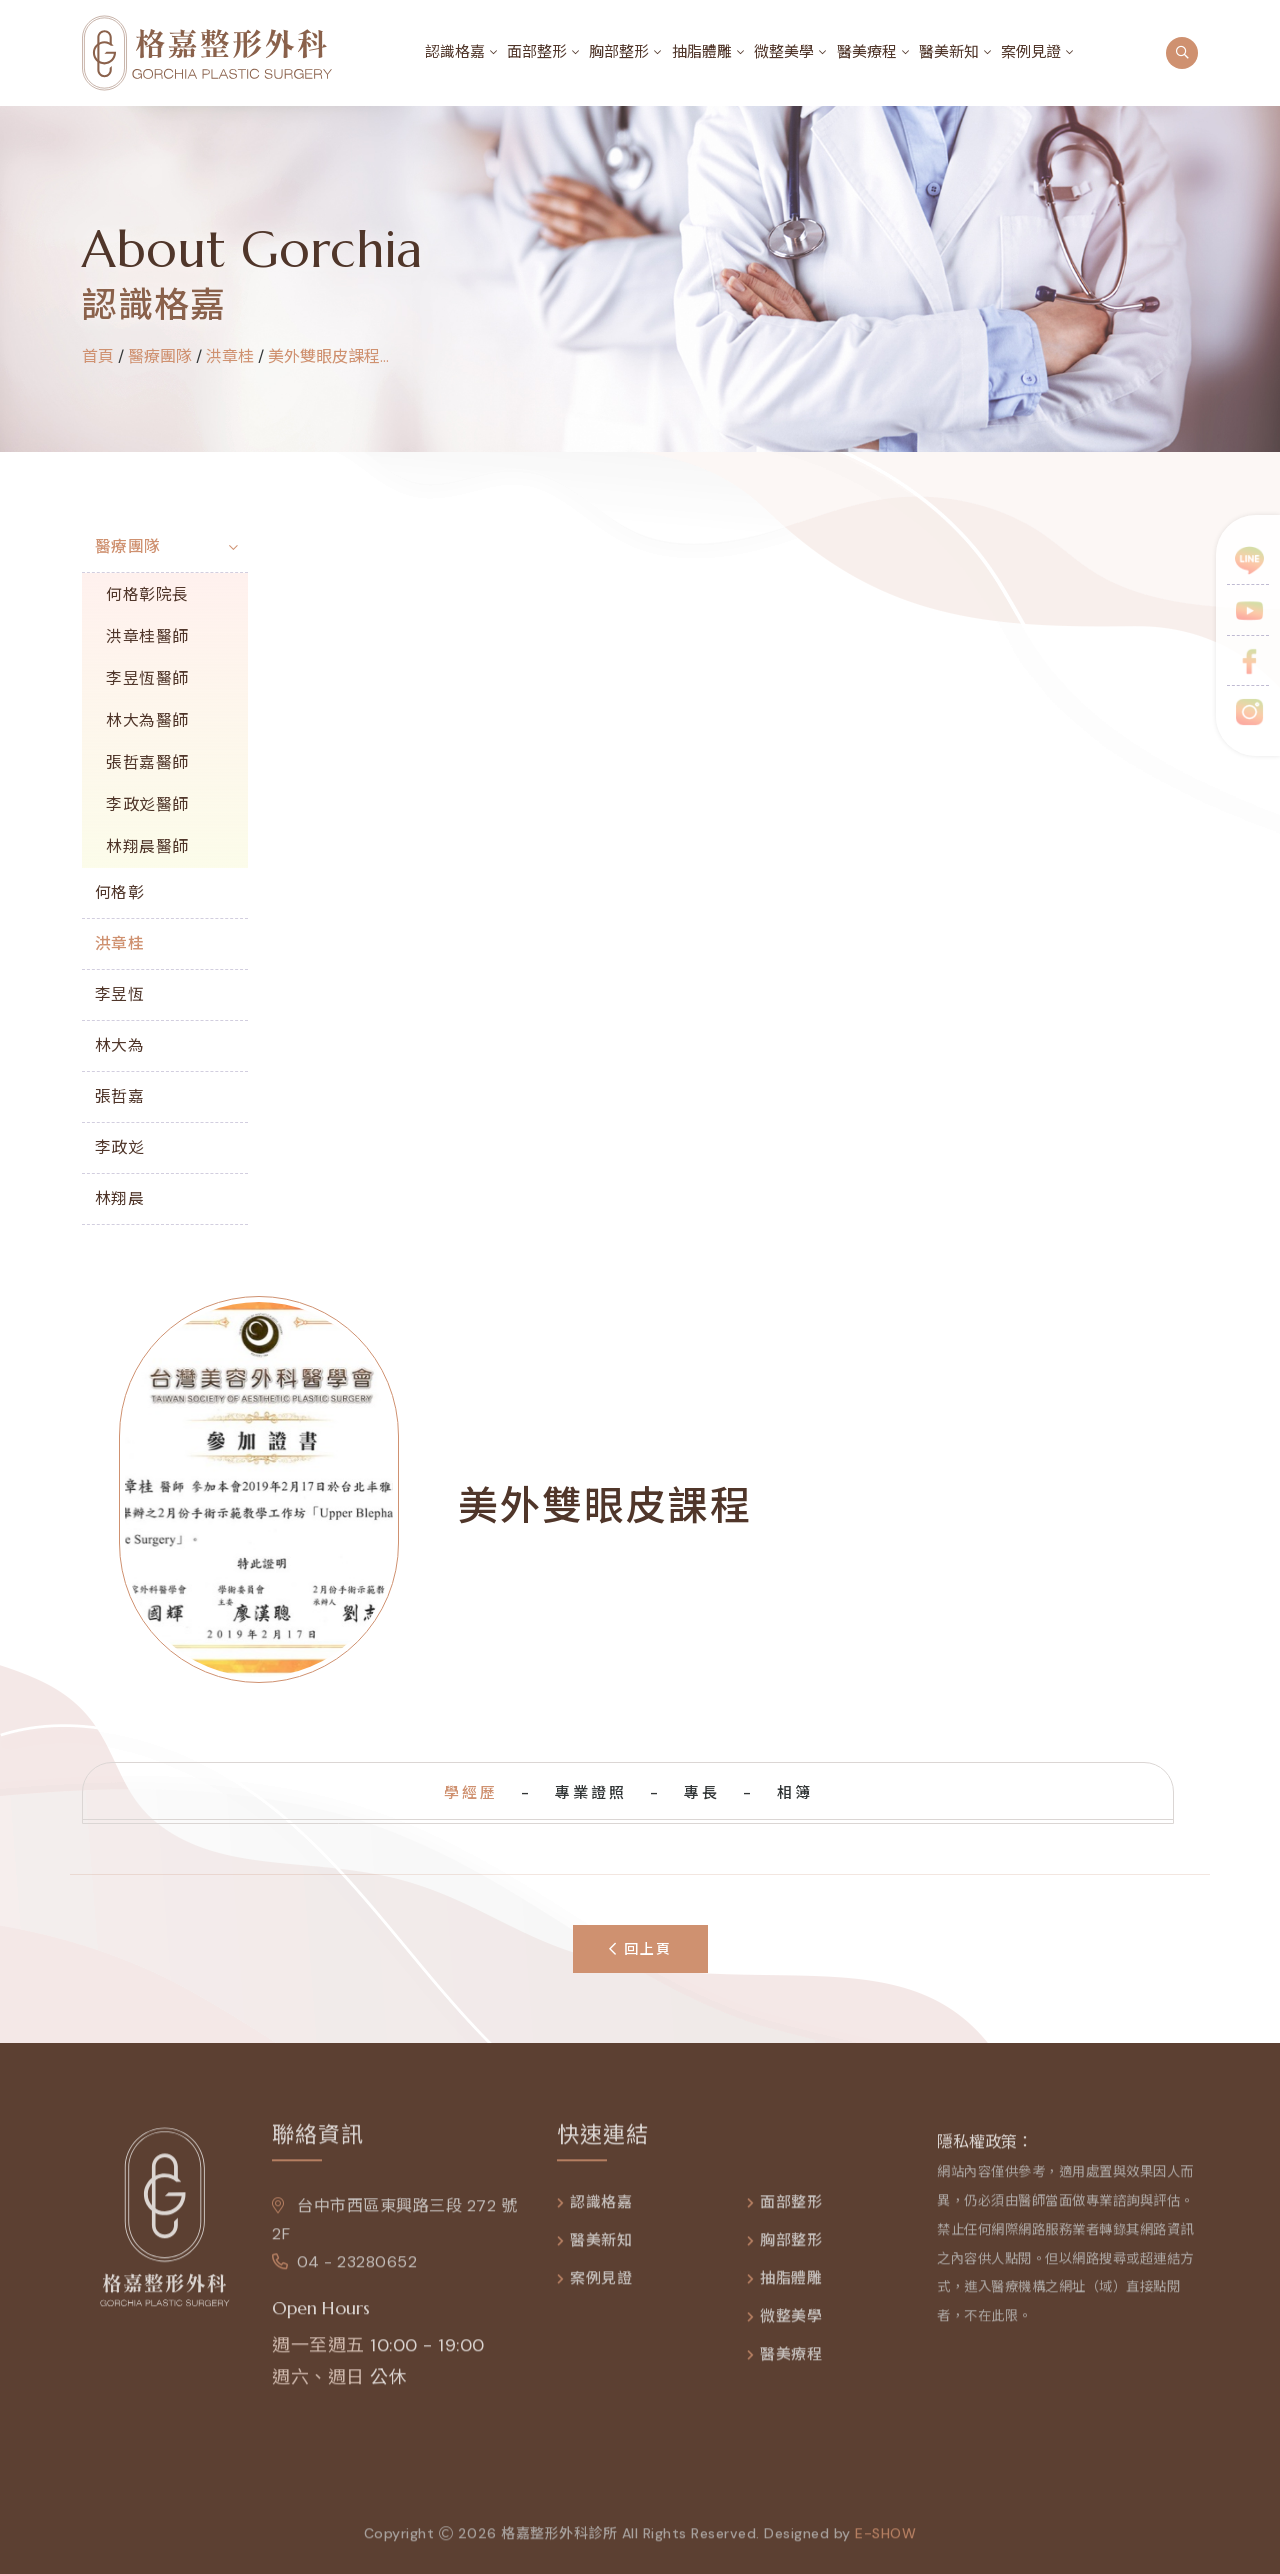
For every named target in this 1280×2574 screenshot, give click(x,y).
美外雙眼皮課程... (328, 356)
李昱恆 (120, 994)
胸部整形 (619, 52)
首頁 (98, 356)
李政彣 (120, 1147)
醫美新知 (949, 52)
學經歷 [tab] (471, 1793)
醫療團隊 (128, 546)
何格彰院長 (147, 594)
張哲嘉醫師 (147, 762)
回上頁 (640, 1949)
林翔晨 (120, 1198)
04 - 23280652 (344, 2269)
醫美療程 (867, 52)
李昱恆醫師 (147, 678)
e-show (885, 2541)
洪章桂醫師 (147, 636)
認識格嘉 (455, 52)
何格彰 (120, 892)
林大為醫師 (147, 720)
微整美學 (784, 52)
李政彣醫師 (147, 804)
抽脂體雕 (702, 52)
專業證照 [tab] (591, 1793)
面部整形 (537, 52)
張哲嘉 (120, 1096)
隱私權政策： (985, 2149)
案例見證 (1031, 52)
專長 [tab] (702, 1793)
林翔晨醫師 (147, 846)
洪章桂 (230, 356)
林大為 (120, 1045)
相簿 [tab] (795, 1793)
